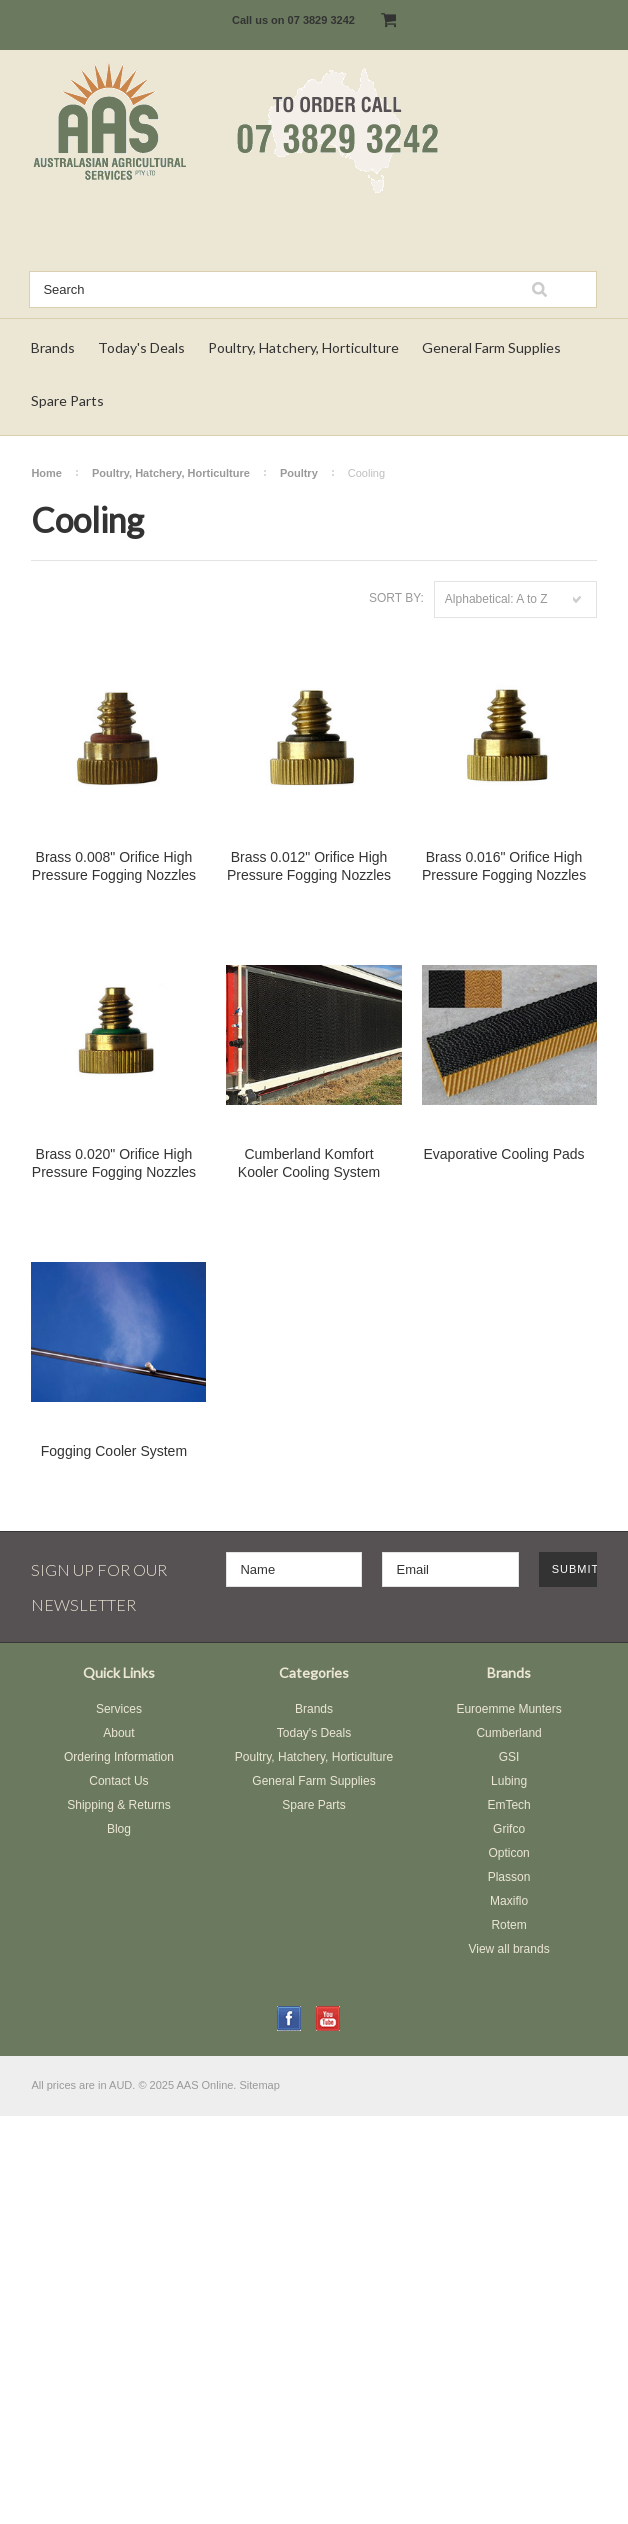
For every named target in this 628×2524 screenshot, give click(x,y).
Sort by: (396, 598)
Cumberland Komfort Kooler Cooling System (309, 1163)
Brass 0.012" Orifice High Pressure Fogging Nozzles (309, 866)
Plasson (509, 1877)
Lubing (509, 1781)
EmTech (508, 1805)
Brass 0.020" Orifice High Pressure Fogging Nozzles (114, 1163)
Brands (53, 347)
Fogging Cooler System (114, 1451)
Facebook (289, 2018)
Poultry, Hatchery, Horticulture (303, 347)
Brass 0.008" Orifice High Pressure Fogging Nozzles (114, 866)
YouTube (328, 2018)
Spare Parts (67, 400)
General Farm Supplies (491, 347)
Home (46, 473)
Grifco (509, 1829)
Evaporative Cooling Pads (504, 1154)
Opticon (508, 1853)
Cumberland (508, 1733)
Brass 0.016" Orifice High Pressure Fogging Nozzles (504, 866)
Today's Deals (141, 347)
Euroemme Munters (508, 1709)
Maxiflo (509, 1901)
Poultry (299, 473)
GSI (509, 1757)
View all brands (508, 1949)
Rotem (508, 1925)
